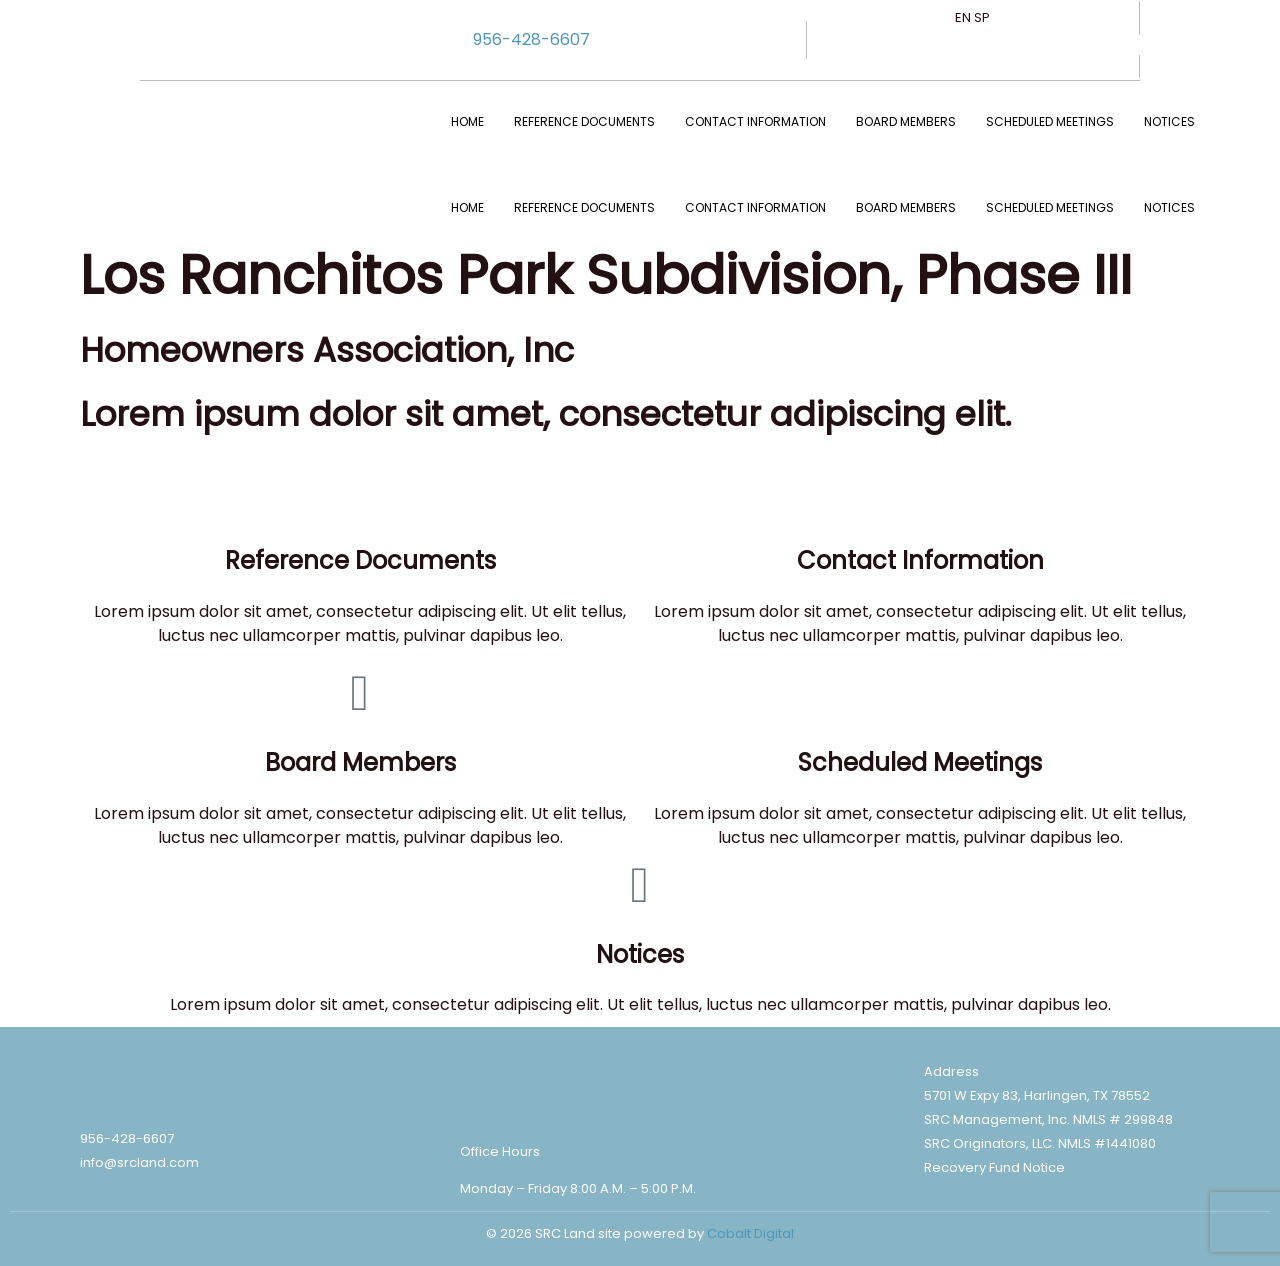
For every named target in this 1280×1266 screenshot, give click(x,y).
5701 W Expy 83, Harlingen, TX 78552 (1037, 1095)
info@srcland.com (139, 1162)
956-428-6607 (531, 39)
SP (982, 17)
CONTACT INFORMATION (755, 121)
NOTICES (1169, 121)
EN (963, 17)
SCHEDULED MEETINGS (1050, 121)
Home (467, 121)
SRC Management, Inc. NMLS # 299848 (1048, 1119)
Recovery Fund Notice (994, 1167)
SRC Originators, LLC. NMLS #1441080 (1040, 1143)
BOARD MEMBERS (906, 121)
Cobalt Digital (750, 1233)
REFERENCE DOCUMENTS (584, 121)
